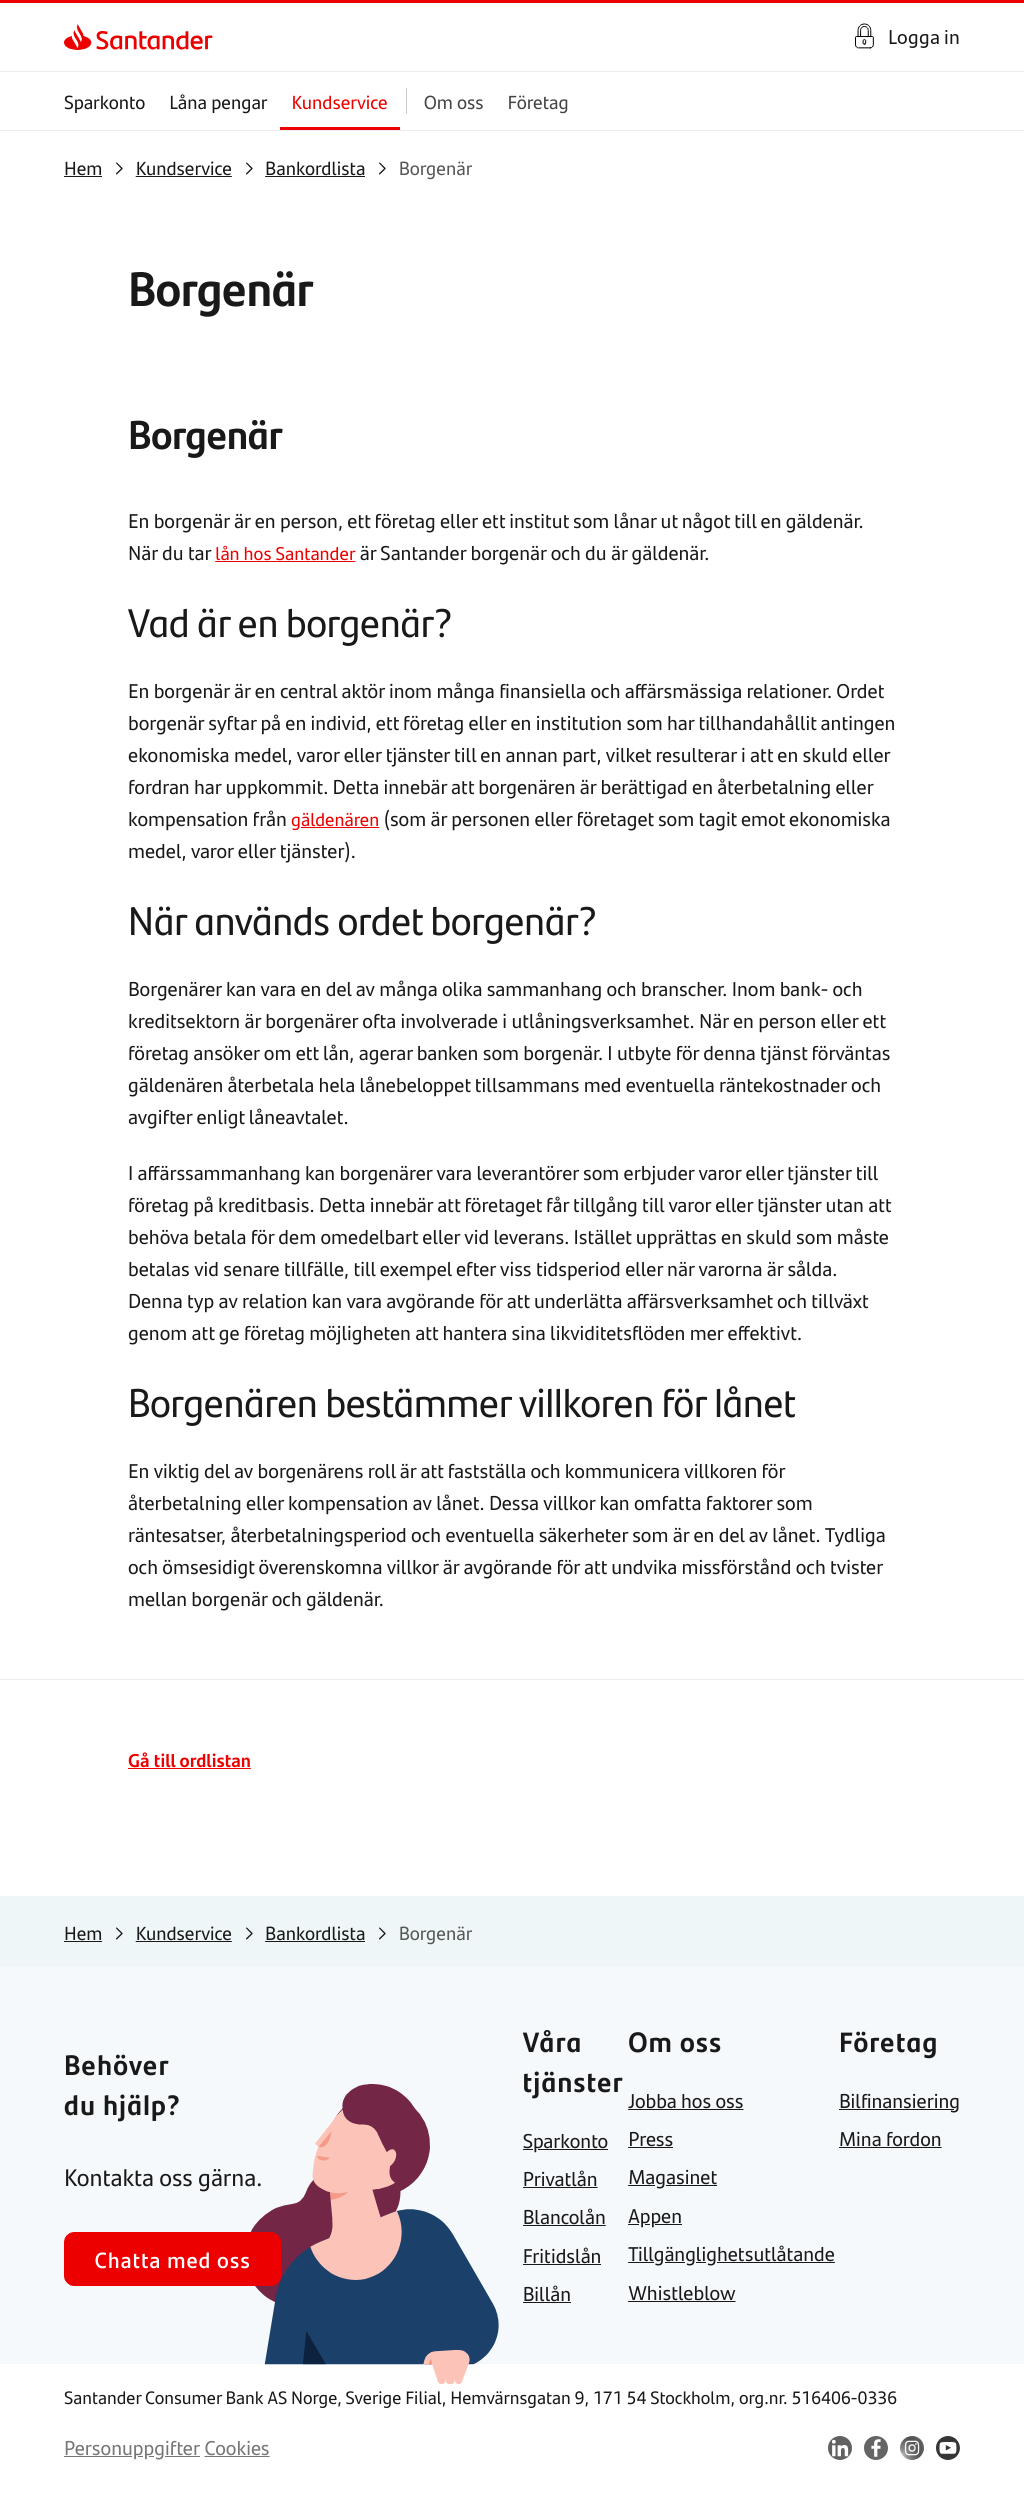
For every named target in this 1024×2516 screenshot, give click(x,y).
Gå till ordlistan (194, 1759)
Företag (538, 101)
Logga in (924, 36)
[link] (81, 37)
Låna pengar (218, 101)
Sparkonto (104, 101)
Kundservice (340, 101)
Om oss (454, 101)
